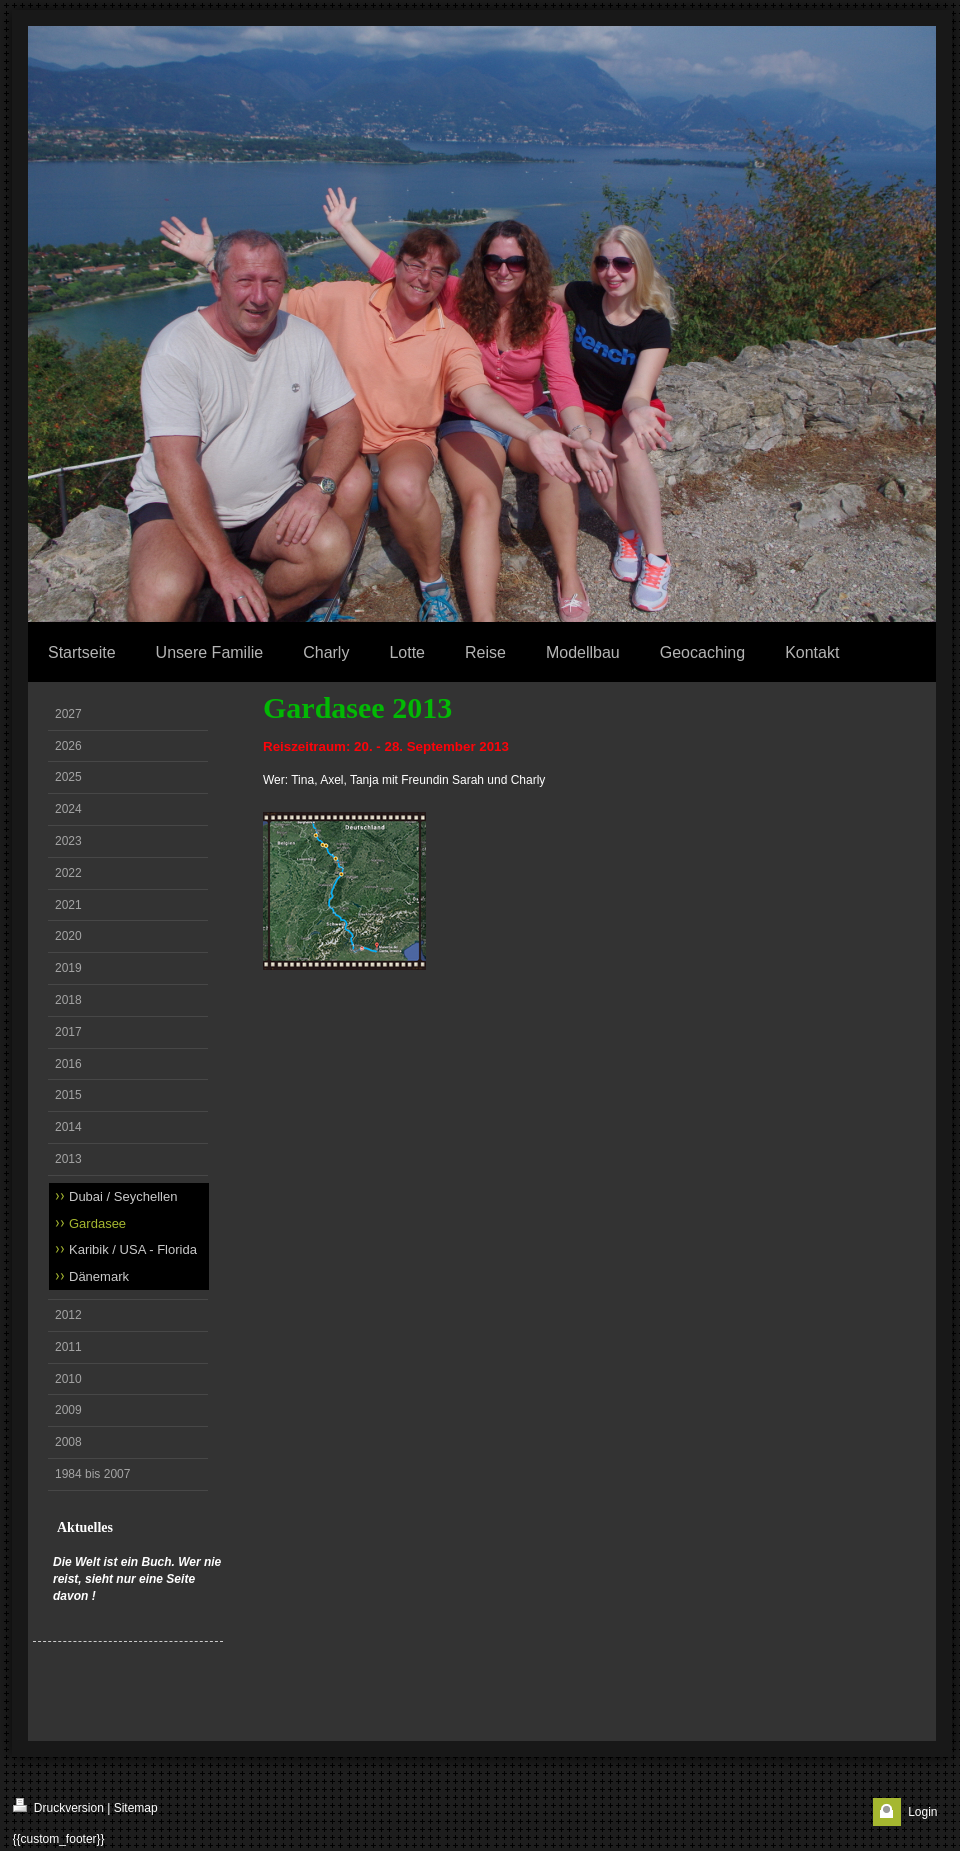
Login (922, 1812)
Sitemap (136, 1808)
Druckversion (58, 1806)
